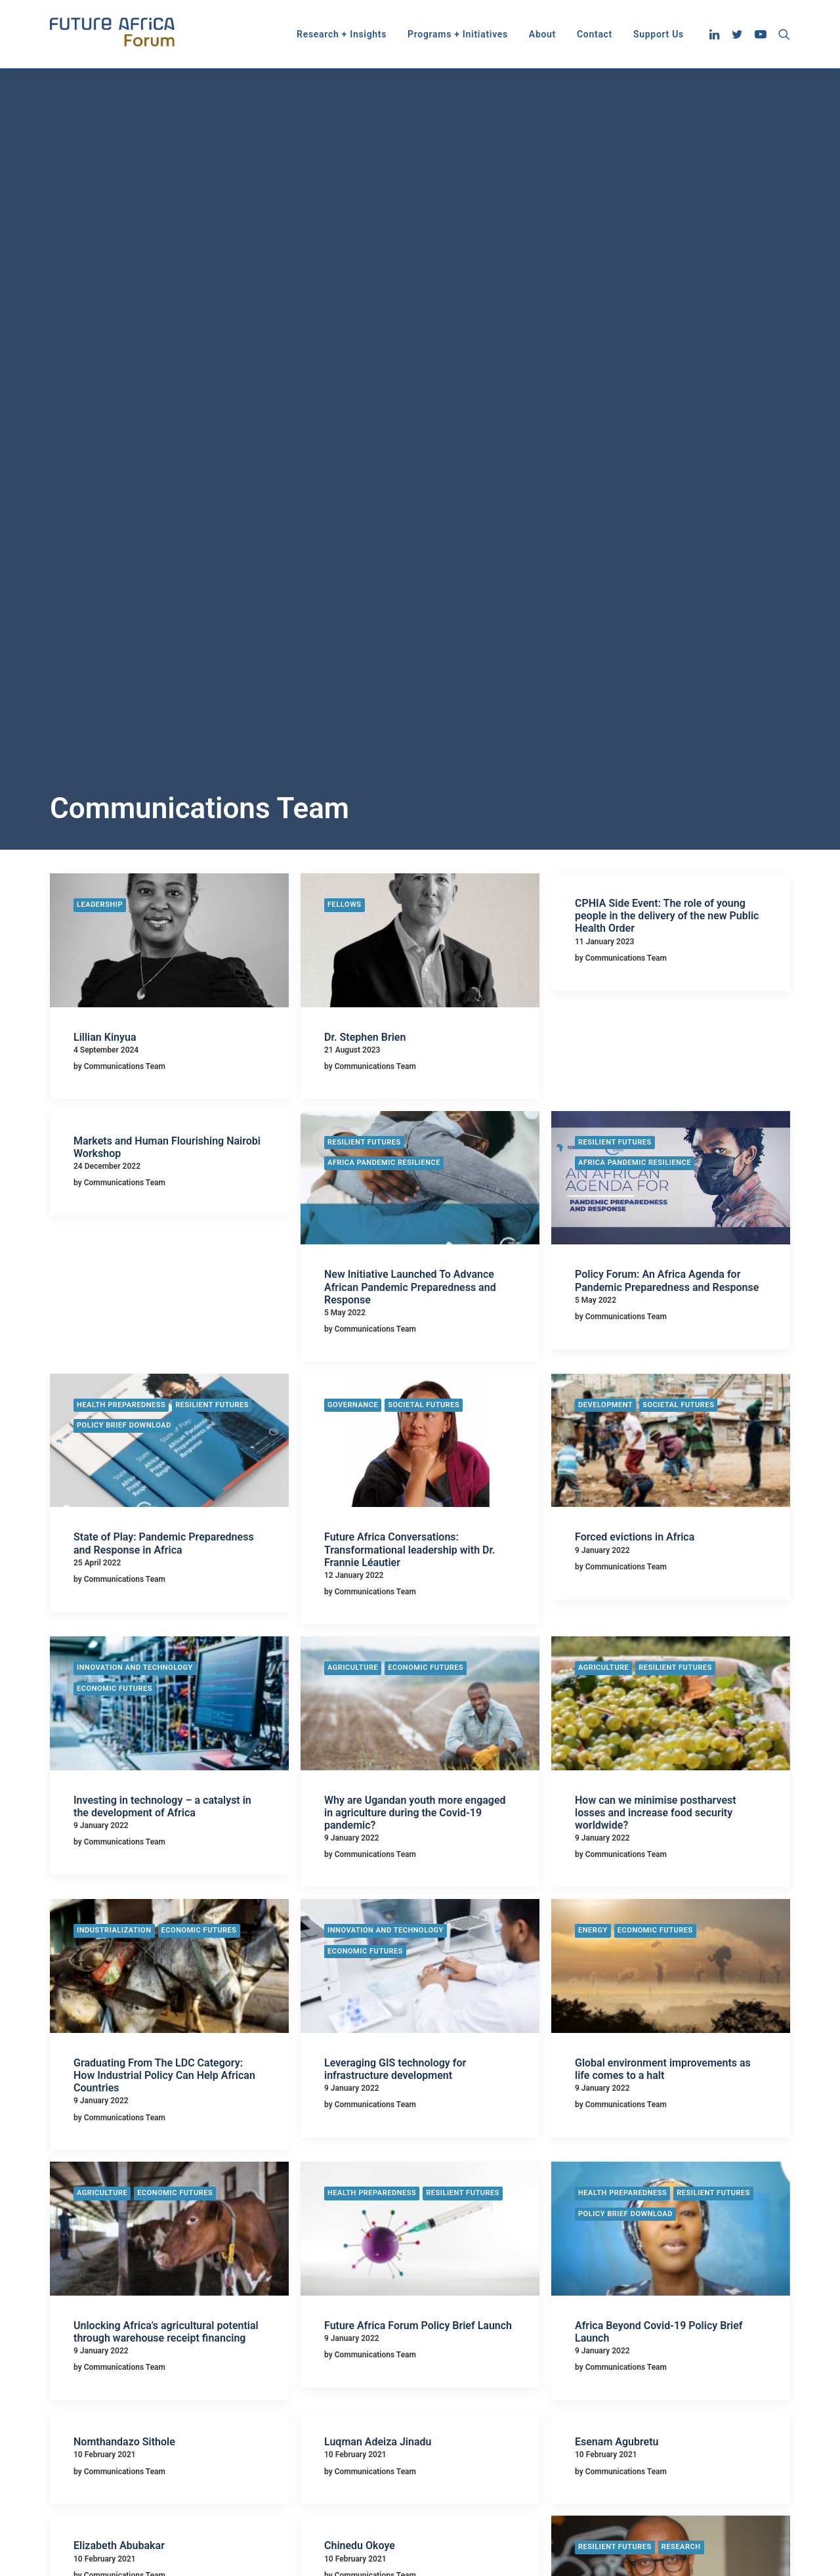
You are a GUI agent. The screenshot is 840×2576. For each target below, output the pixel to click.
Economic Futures (114, 1152)
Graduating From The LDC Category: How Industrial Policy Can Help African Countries (164, 1539)
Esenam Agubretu (617, 1905)
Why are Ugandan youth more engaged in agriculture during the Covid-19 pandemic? (415, 1276)
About (542, 34)
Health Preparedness (121, 868)
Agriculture (352, 1131)
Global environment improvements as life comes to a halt (663, 1532)
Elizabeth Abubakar (119, 2009)
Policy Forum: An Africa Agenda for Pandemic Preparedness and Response (667, 743)
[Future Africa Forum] (112, 34)
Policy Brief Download (124, 888)
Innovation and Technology (135, 1131)
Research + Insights (342, 34)
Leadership (100, 368)
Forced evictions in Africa (634, 1000)
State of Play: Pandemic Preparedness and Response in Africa (164, 1006)
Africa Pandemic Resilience (383, 626)
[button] (716, 34)
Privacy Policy (332, 2455)
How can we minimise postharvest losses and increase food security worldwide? (655, 1276)
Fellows (344, 368)
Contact (594, 34)
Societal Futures (423, 868)
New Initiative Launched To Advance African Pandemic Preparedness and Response (410, 750)
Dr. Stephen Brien (365, 500)
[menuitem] (341, 34)
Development (605, 868)
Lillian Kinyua (105, 500)
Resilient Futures (364, 605)
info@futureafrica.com (669, 2431)
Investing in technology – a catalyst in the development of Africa (162, 1269)
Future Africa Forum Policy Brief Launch (418, 1789)
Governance (352, 868)
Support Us (658, 34)
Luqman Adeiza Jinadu (377, 1905)
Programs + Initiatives (458, 34)
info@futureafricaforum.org (679, 2446)
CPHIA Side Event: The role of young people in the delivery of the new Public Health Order (667, 379)
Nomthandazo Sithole (124, 1905)
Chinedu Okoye (359, 2009)
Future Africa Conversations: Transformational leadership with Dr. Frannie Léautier (409, 1013)
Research (681, 2010)
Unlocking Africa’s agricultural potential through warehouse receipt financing (166, 1795)
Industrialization (114, 1393)
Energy (593, 1393)
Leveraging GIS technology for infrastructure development (395, 1532)
